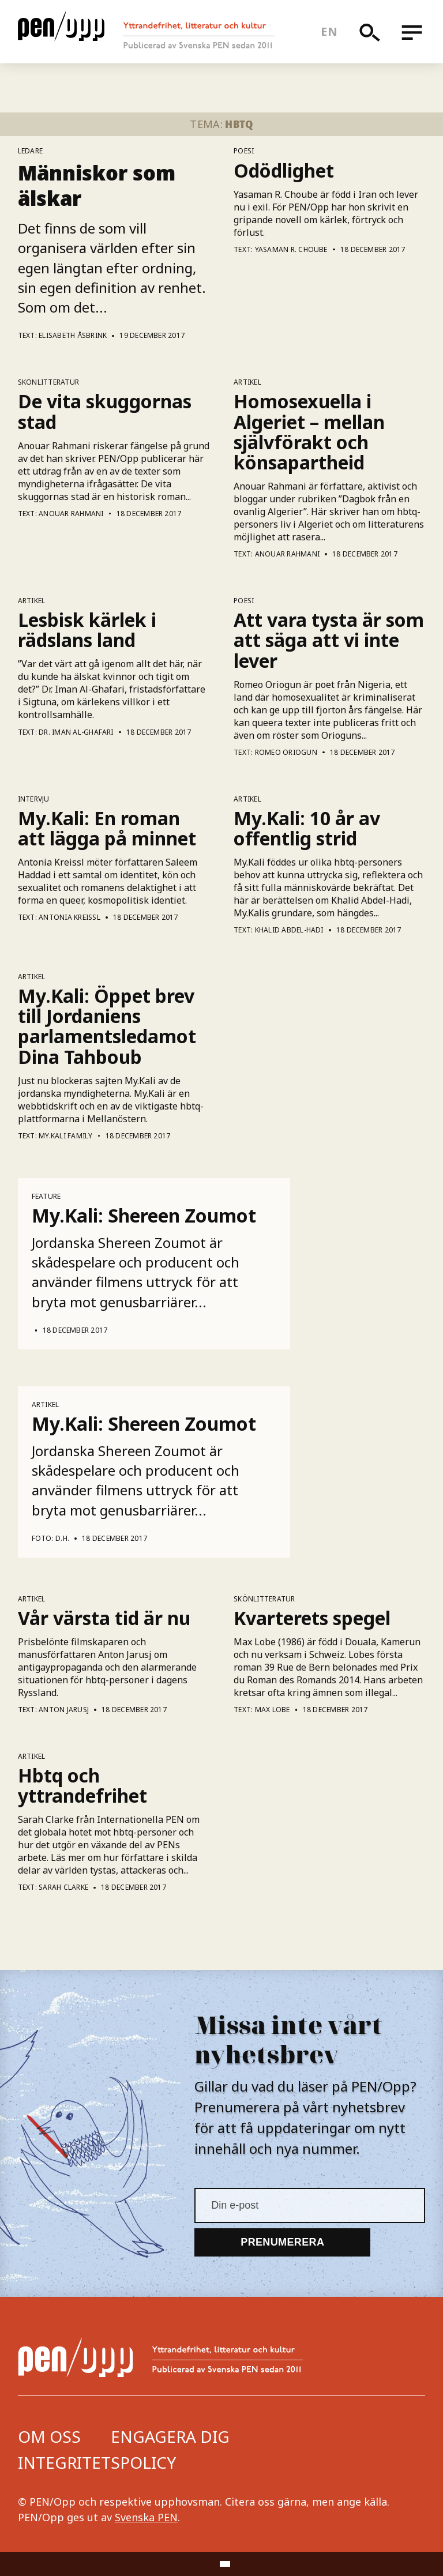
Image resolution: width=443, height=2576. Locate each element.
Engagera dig (170, 2436)
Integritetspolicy (97, 2462)
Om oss (49, 2436)
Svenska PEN (146, 2517)
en (329, 31)
